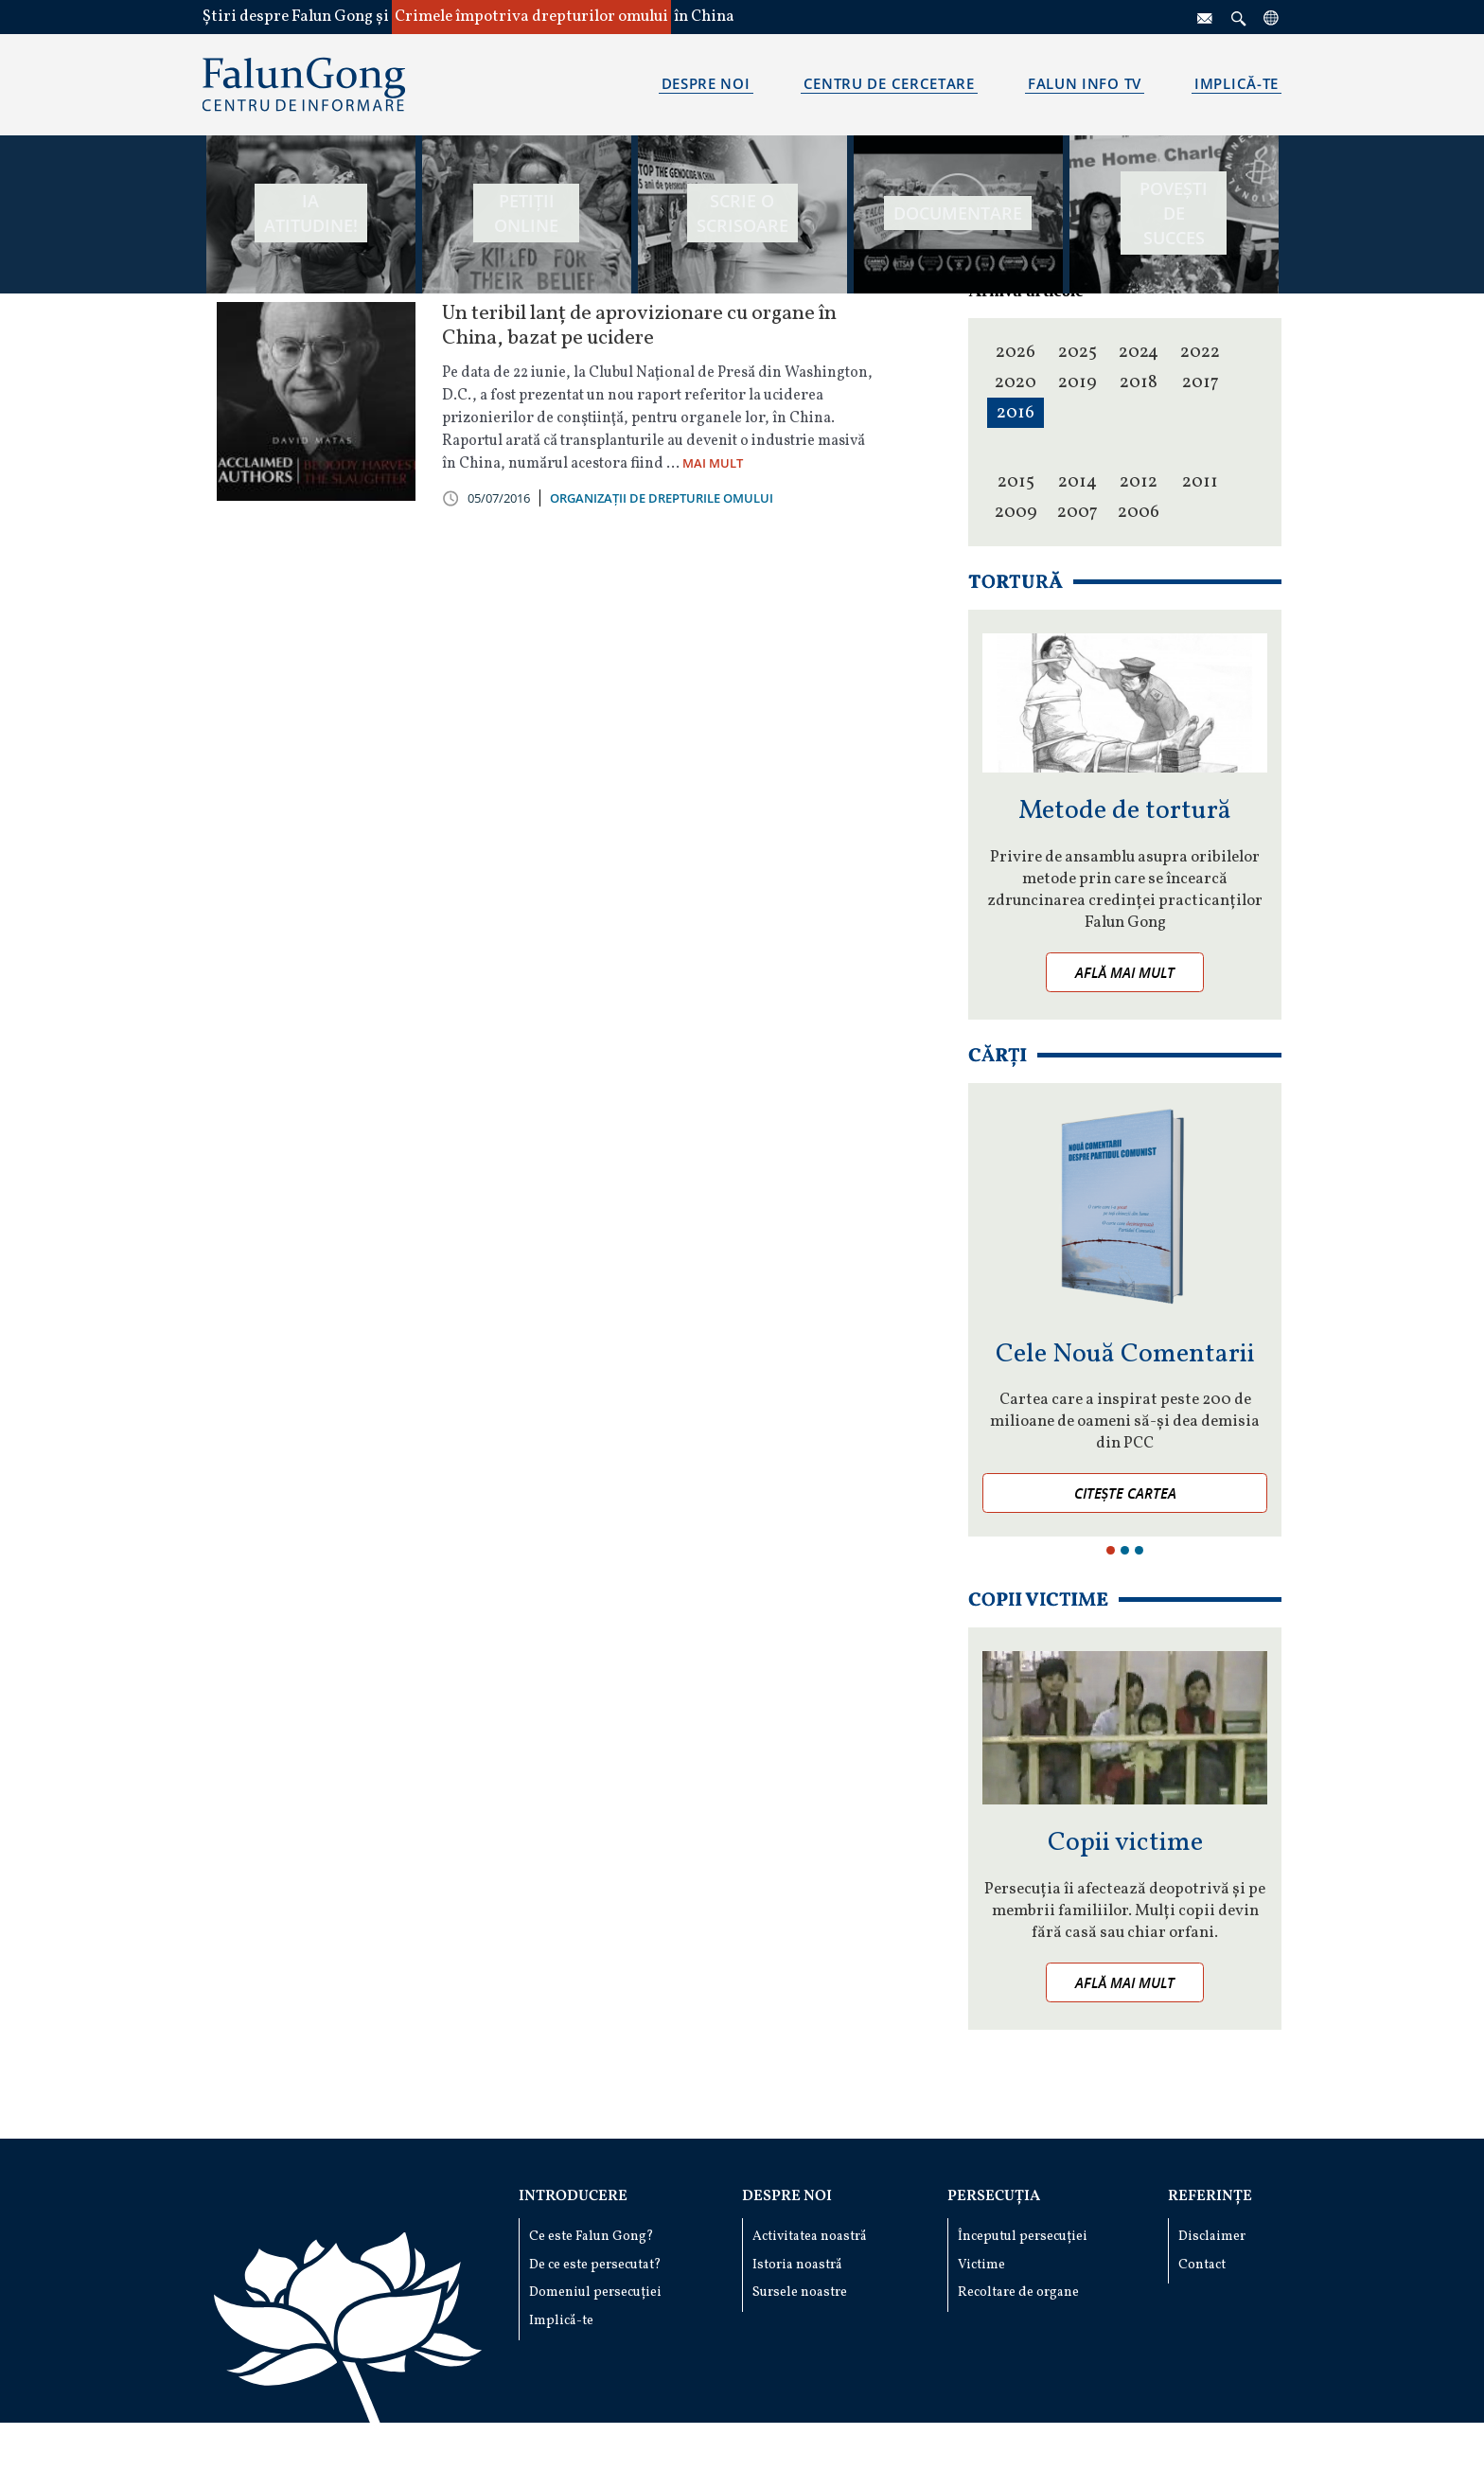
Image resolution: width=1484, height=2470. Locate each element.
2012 (1138, 482)
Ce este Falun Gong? (591, 2237)
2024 (1138, 352)
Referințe (1210, 2196)
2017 (1200, 382)
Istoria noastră (797, 2265)
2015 (1016, 482)
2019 (1077, 382)
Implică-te (561, 2321)
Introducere (573, 2196)
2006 (1138, 512)
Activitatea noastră (809, 2237)
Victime (981, 2265)
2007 (1077, 512)
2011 (1200, 482)
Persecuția (993, 2196)
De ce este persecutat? (595, 2265)
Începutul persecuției (1022, 2237)
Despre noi (787, 2196)
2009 (1016, 512)
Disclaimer (1212, 2237)
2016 (1015, 412)
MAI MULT (712, 462)
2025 (1077, 352)
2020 (1015, 382)
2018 (1138, 382)
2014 (1077, 482)
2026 (1015, 352)
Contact (1202, 2265)
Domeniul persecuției (595, 2292)
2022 (1200, 352)
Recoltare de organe (1018, 2292)
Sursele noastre (799, 2292)
